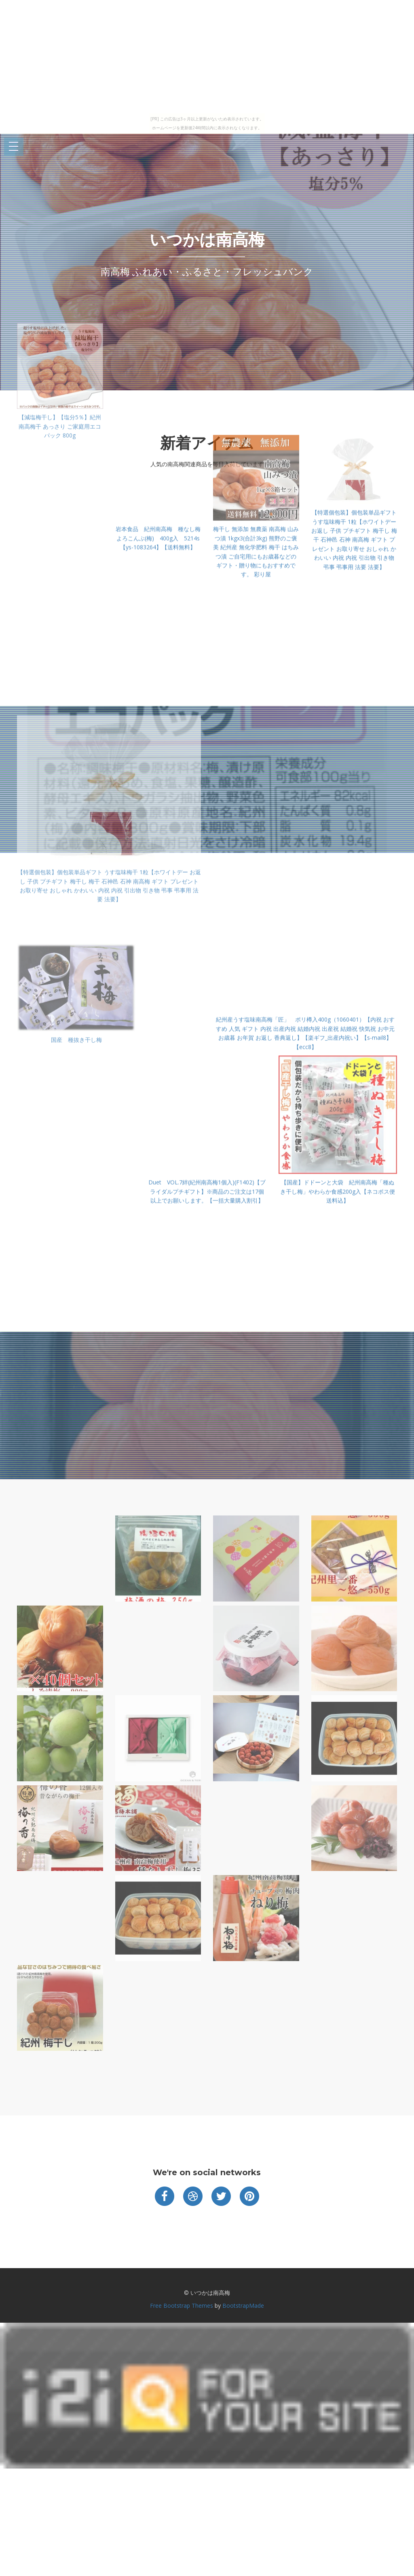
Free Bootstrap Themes (181, 2305)
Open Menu (13, 147)
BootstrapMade (243, 2305)
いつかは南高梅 (207, 239)
